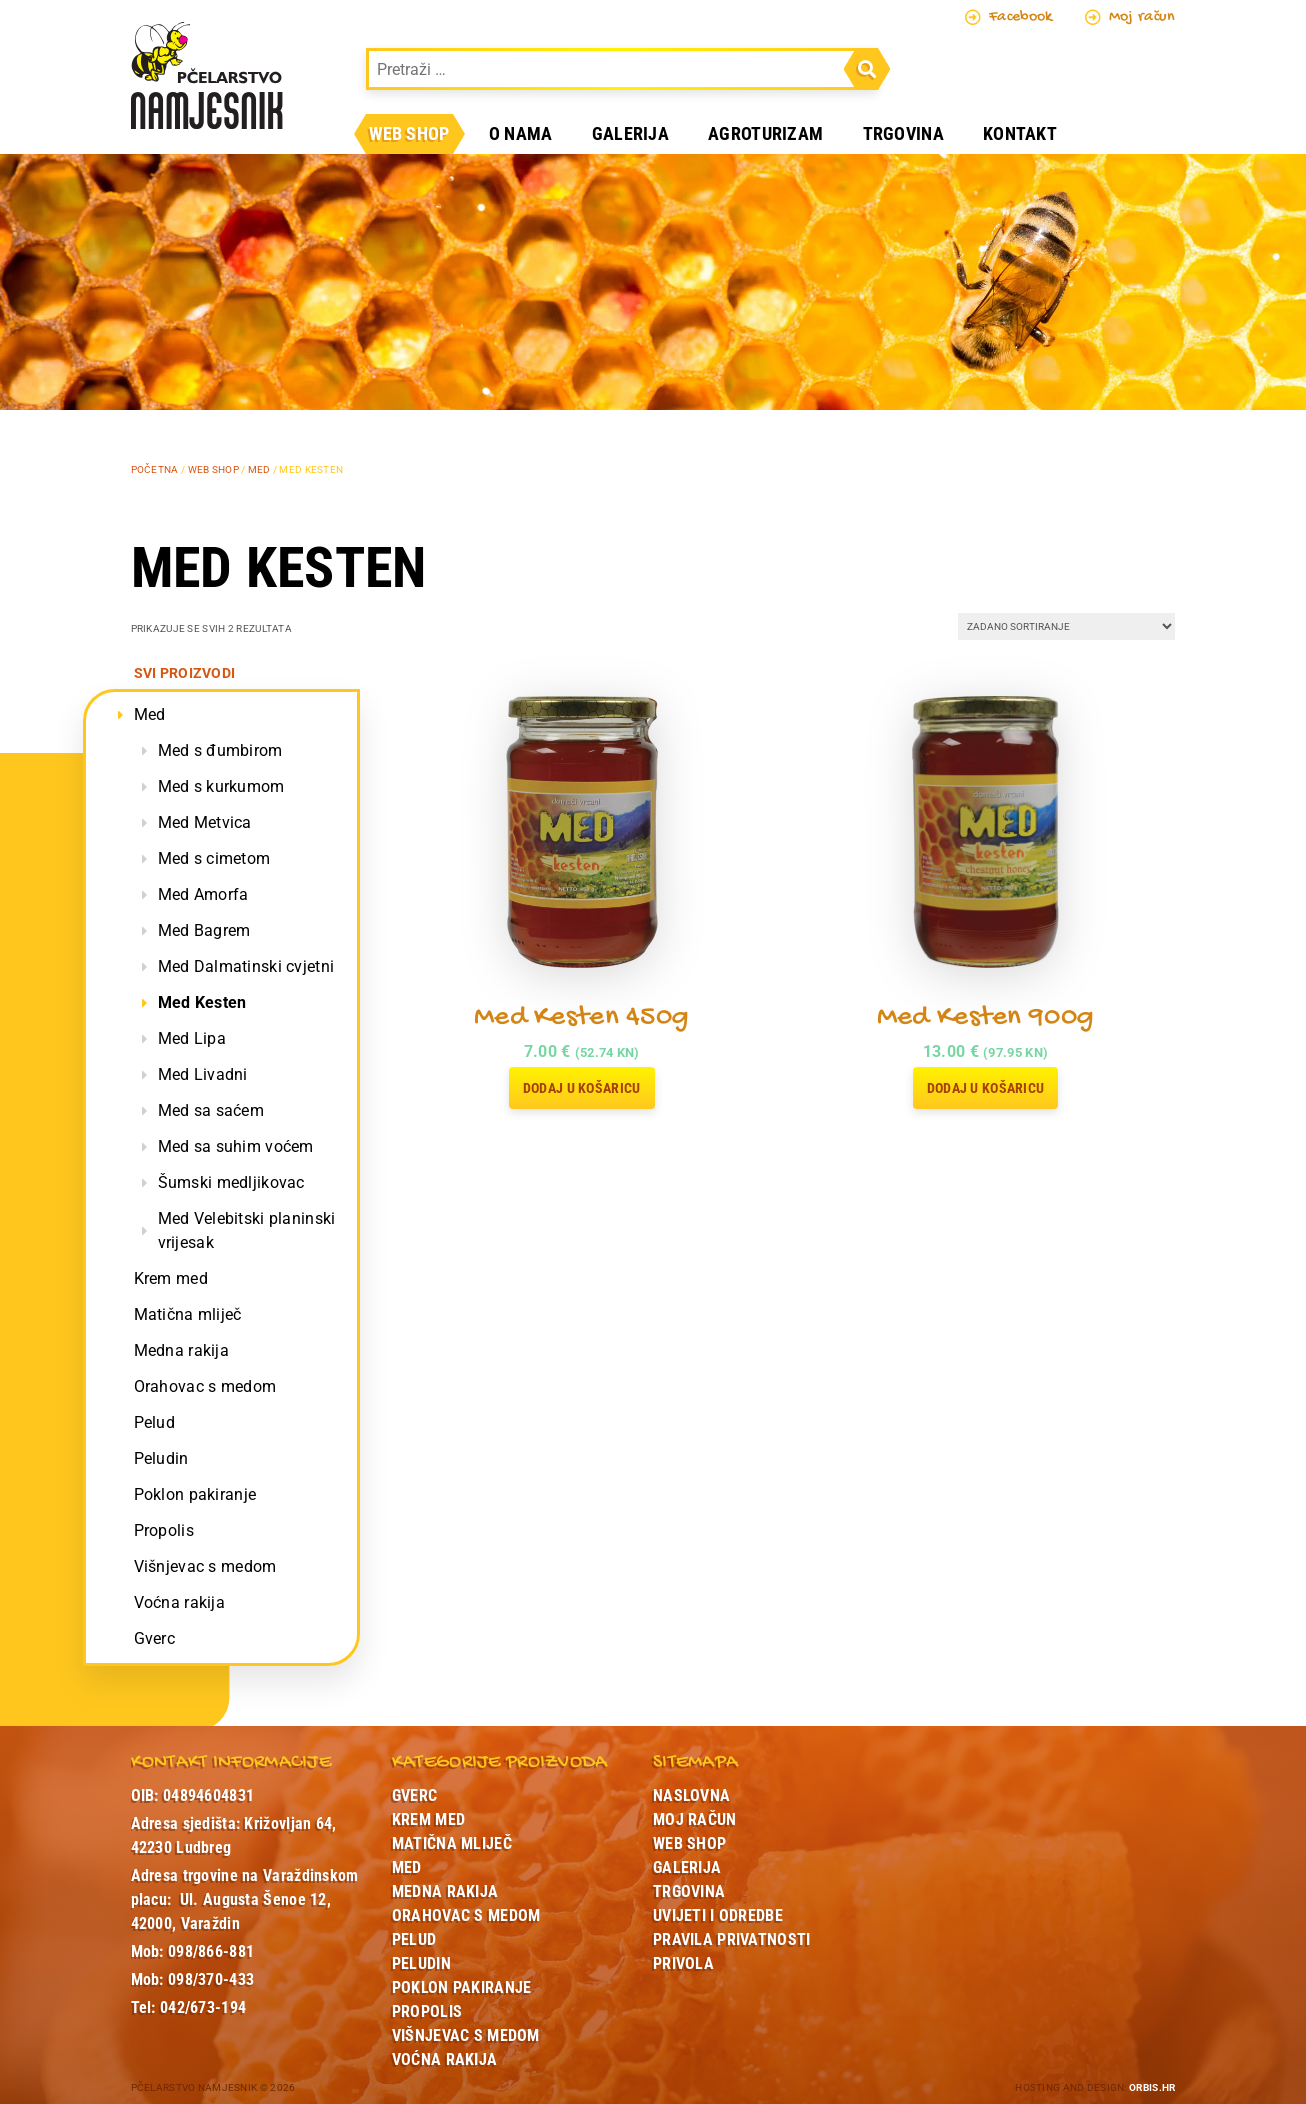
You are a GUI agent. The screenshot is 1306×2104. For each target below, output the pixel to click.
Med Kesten (202, 1002)
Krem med (171, 1278)
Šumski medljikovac (231, 1182)
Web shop (409, 133)
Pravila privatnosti (731, 1939)
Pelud (154, 1422)
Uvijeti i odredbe (718, 1915)
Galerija (630, 133)
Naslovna (691, 1795)
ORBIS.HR (1152, 2087)
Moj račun (1130, 17)
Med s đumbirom (220, 750)
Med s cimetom (214, 858)
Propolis (164, 1530)
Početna (155, 469)
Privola (683, 1963)
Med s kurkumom (221, 786)
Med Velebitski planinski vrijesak (247, 1230)
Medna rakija (181, 1350)
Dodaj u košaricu (582, 1088)
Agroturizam (765, 133)
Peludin (161, 1458)
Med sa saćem (211, 1110)
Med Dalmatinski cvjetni (246, 966)
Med (259, 469)
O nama (521, 133)
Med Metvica (205, 822)
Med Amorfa (203, 894)
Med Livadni (203, 1074)
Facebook (1009, 17)
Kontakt (1020, 133)
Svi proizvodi (185, 673)
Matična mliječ (188, 1314)
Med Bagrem (204, 930)
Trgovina (903, 133)
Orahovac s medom (205, 1386)
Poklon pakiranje (195, 1494)
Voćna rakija (179, 1602)
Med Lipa (192, 1038)
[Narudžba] (1066, 626)
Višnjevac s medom (205, 1566)
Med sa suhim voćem (236, 1146)
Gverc (154, 1638)
